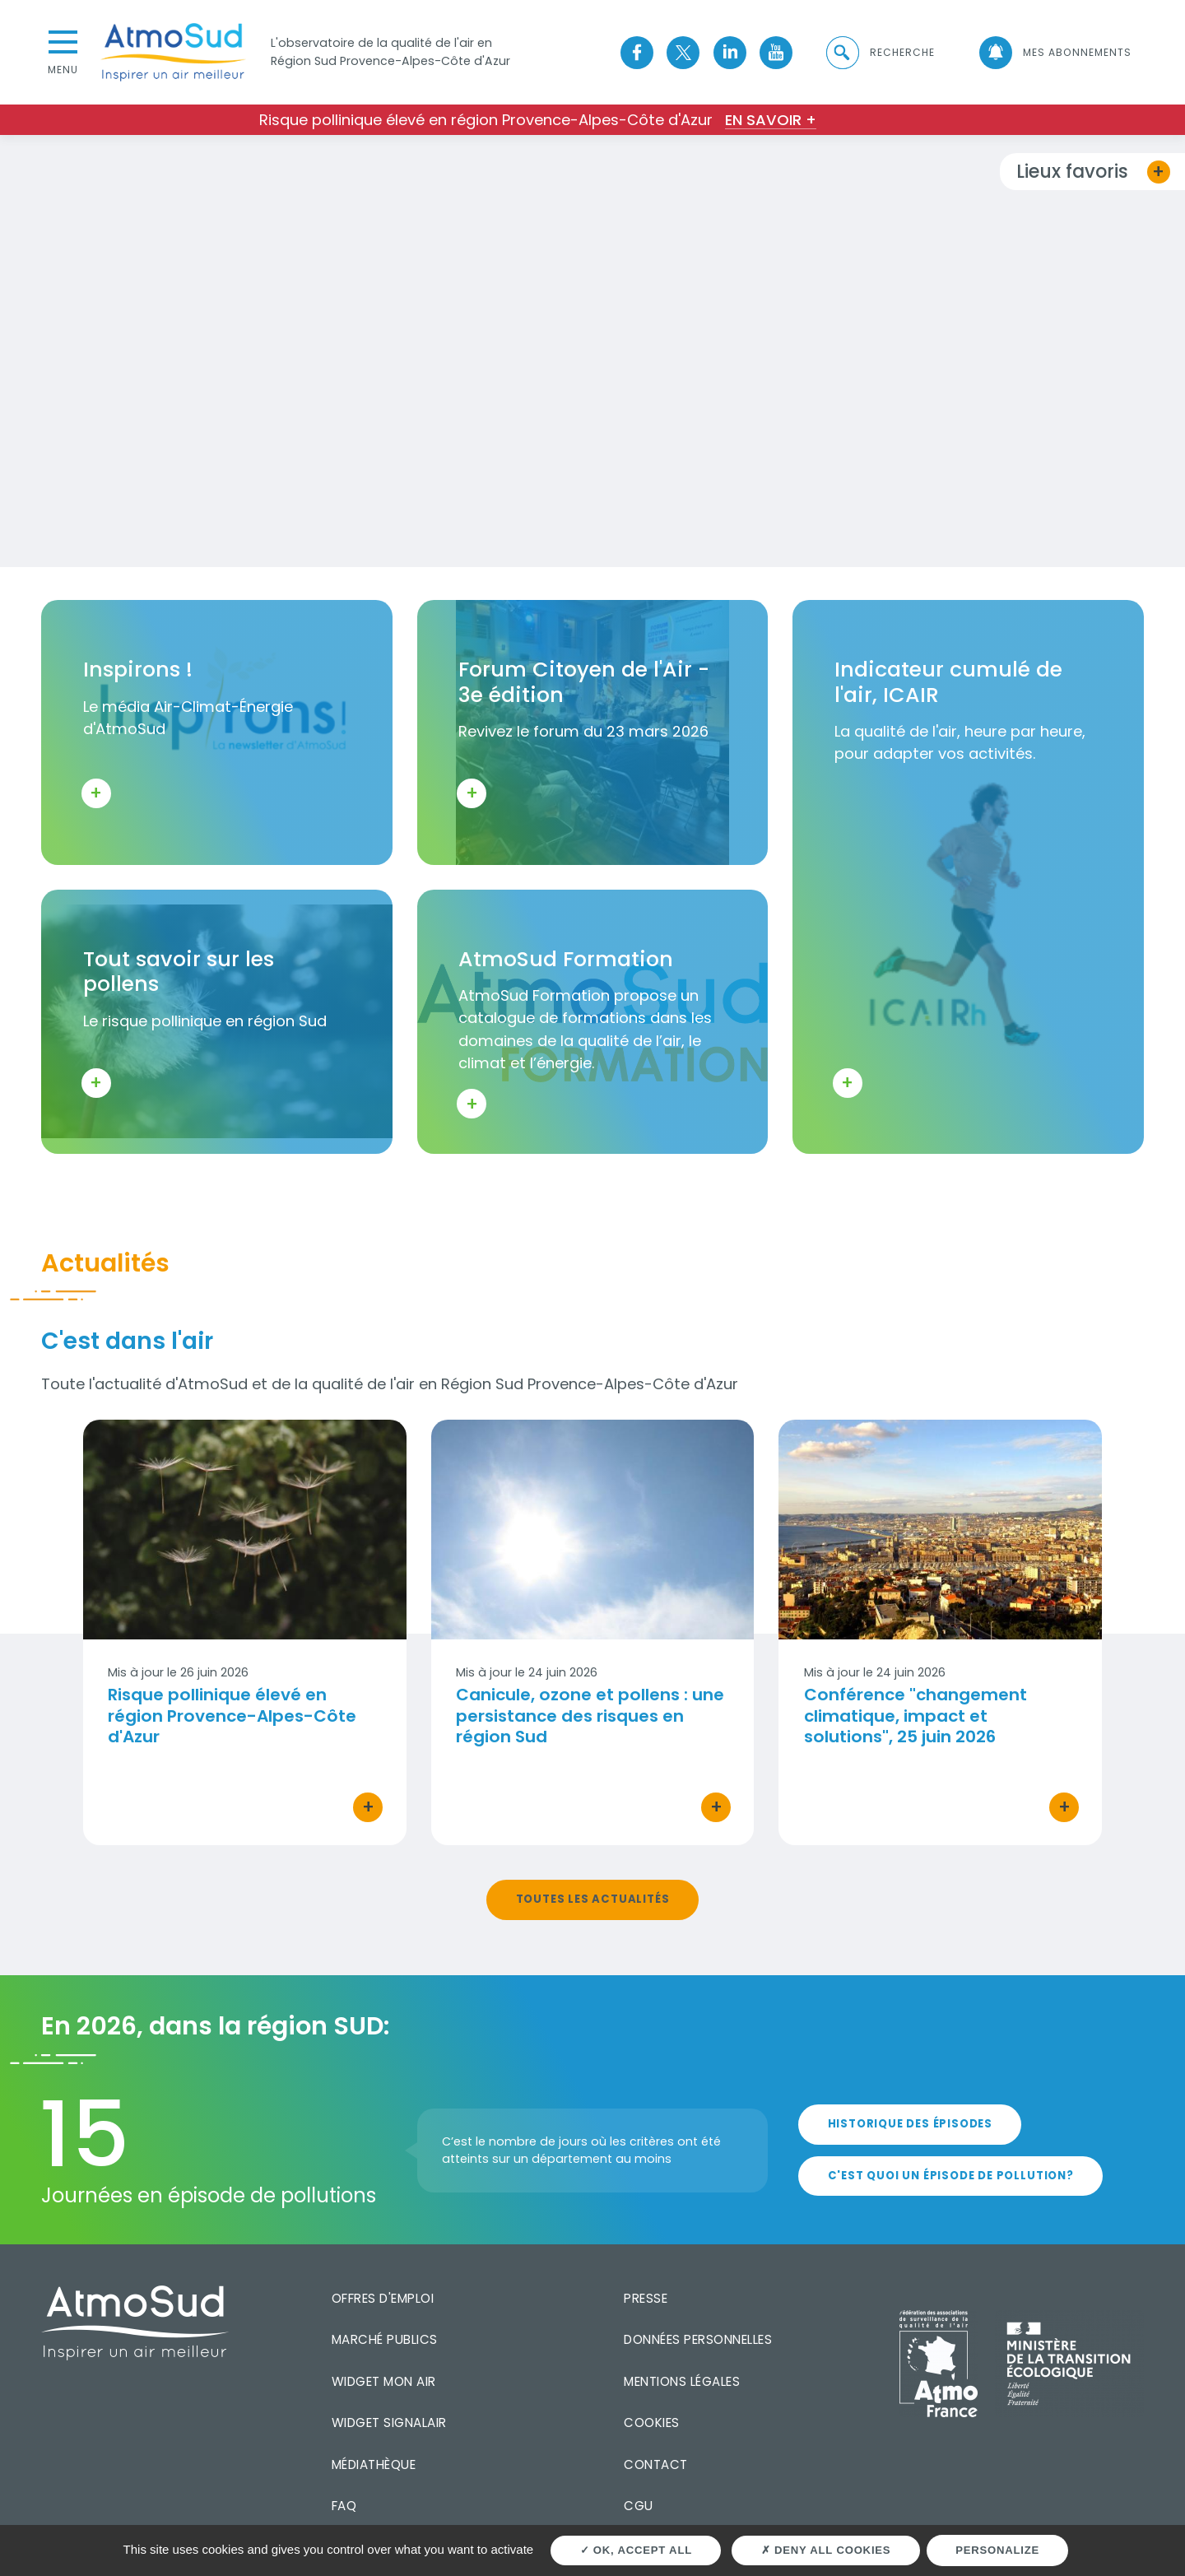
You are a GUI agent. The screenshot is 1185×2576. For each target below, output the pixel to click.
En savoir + (770, 119)
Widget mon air (384, 2381)
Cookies (652, 2422)
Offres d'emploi (383, 2298)
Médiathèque (374, 2464)
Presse (645, 2298)
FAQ (344, 2505)
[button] (879, 53)
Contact (656, 2464)
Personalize (997, 2550)
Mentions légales (682, 2381)
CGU (638, 2505)
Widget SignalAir (389, 2422)
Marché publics (385, 2339)
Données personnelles (698, 2339)
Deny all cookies (826, 2550)
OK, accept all (636, 2550)
